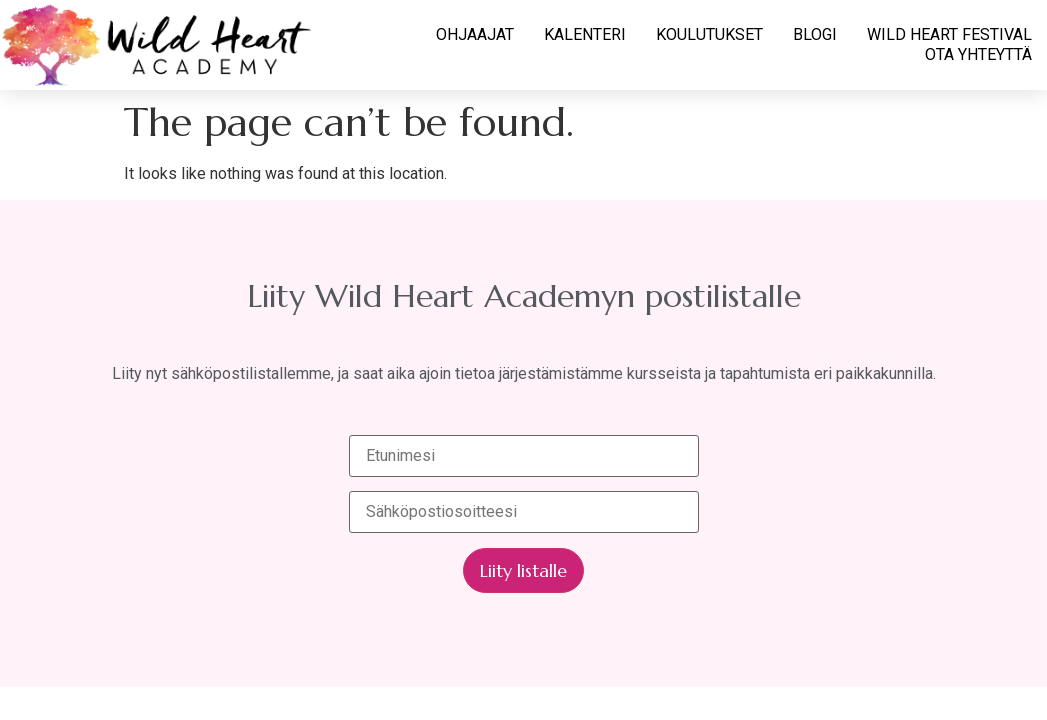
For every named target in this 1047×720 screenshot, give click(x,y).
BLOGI (815, 34)
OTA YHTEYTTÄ (978, 54)
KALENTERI (585, 34)
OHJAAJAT (475, 34)
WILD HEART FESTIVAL (949, 34)
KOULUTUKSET (709, 34)
